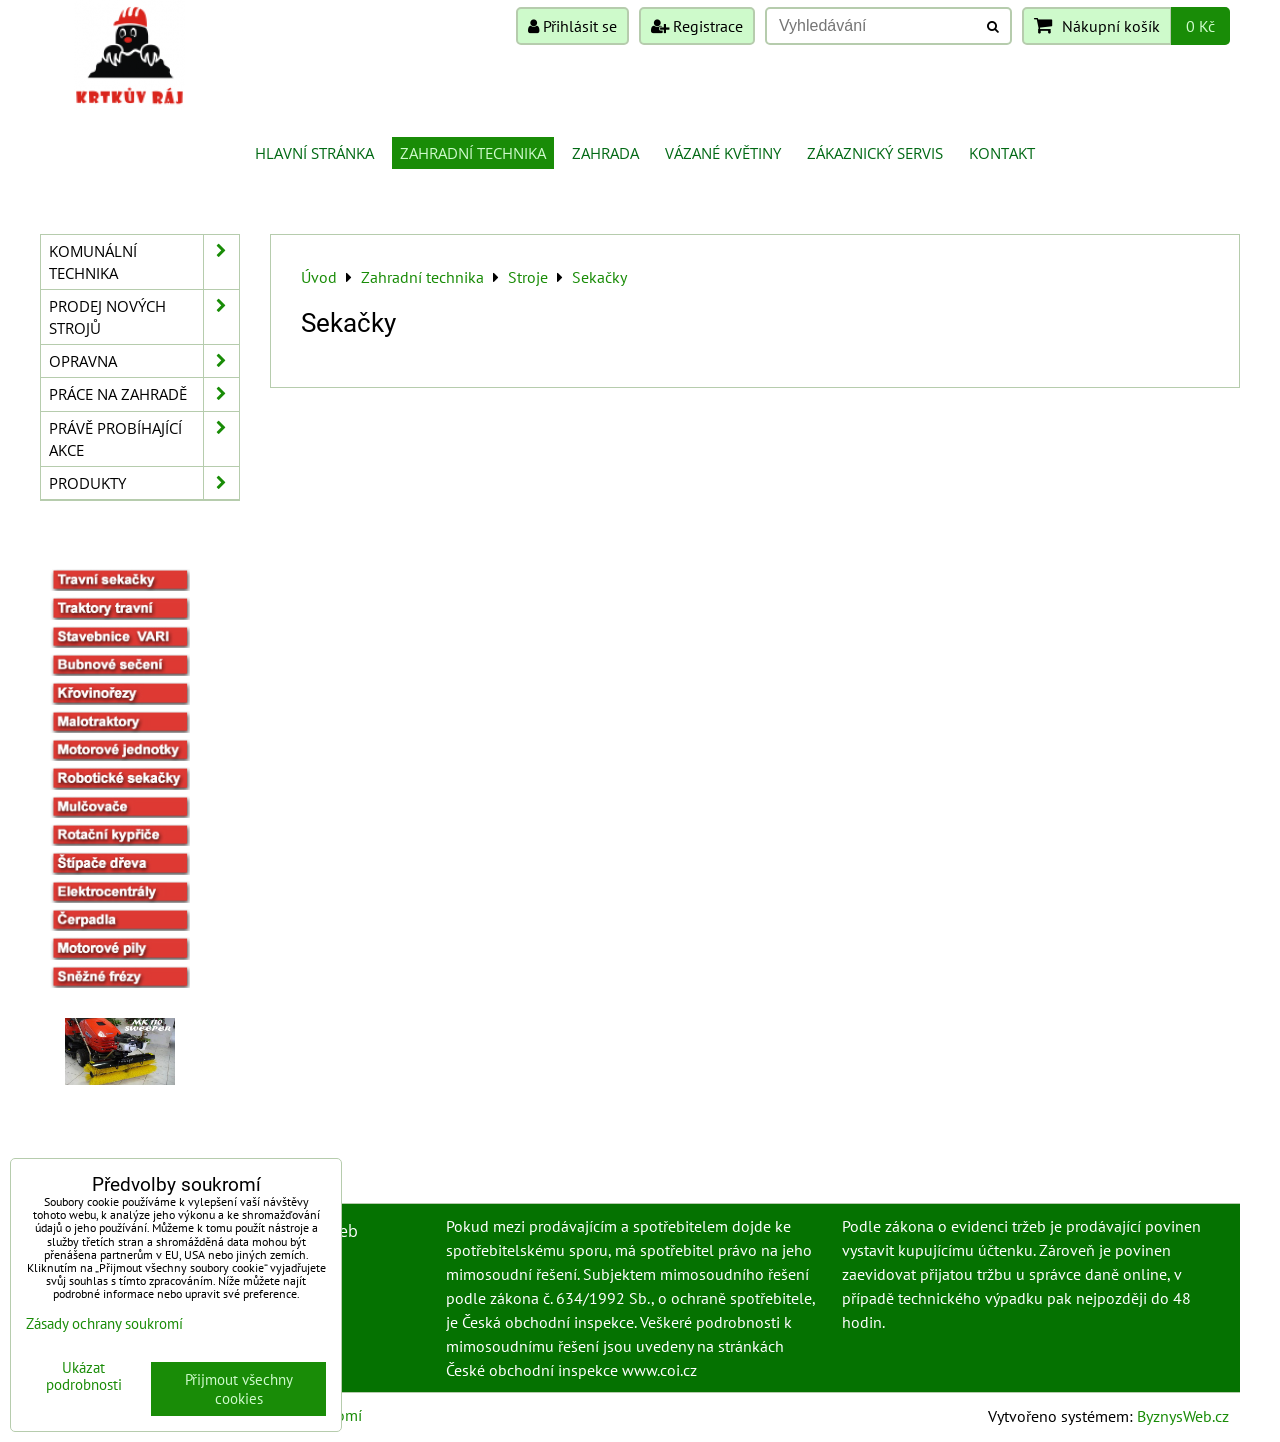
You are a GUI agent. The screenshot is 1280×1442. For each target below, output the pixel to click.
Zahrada (605, 153)
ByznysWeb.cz (1183, 1416)
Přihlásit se (572, 26)
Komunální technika (144, 262)
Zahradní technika (473, 153)
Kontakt (1002, 153)
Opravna (144, 361)
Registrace (697, 26)
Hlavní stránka (314, 153)
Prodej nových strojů (144, 317)
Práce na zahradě (144, 394)
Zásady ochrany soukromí (104, 1323)
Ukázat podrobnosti (84, 1376)
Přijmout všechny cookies (239, 1389)
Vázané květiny (723, 153)
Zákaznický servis (875, 153)
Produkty (144, 483)
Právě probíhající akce (144, 439)
